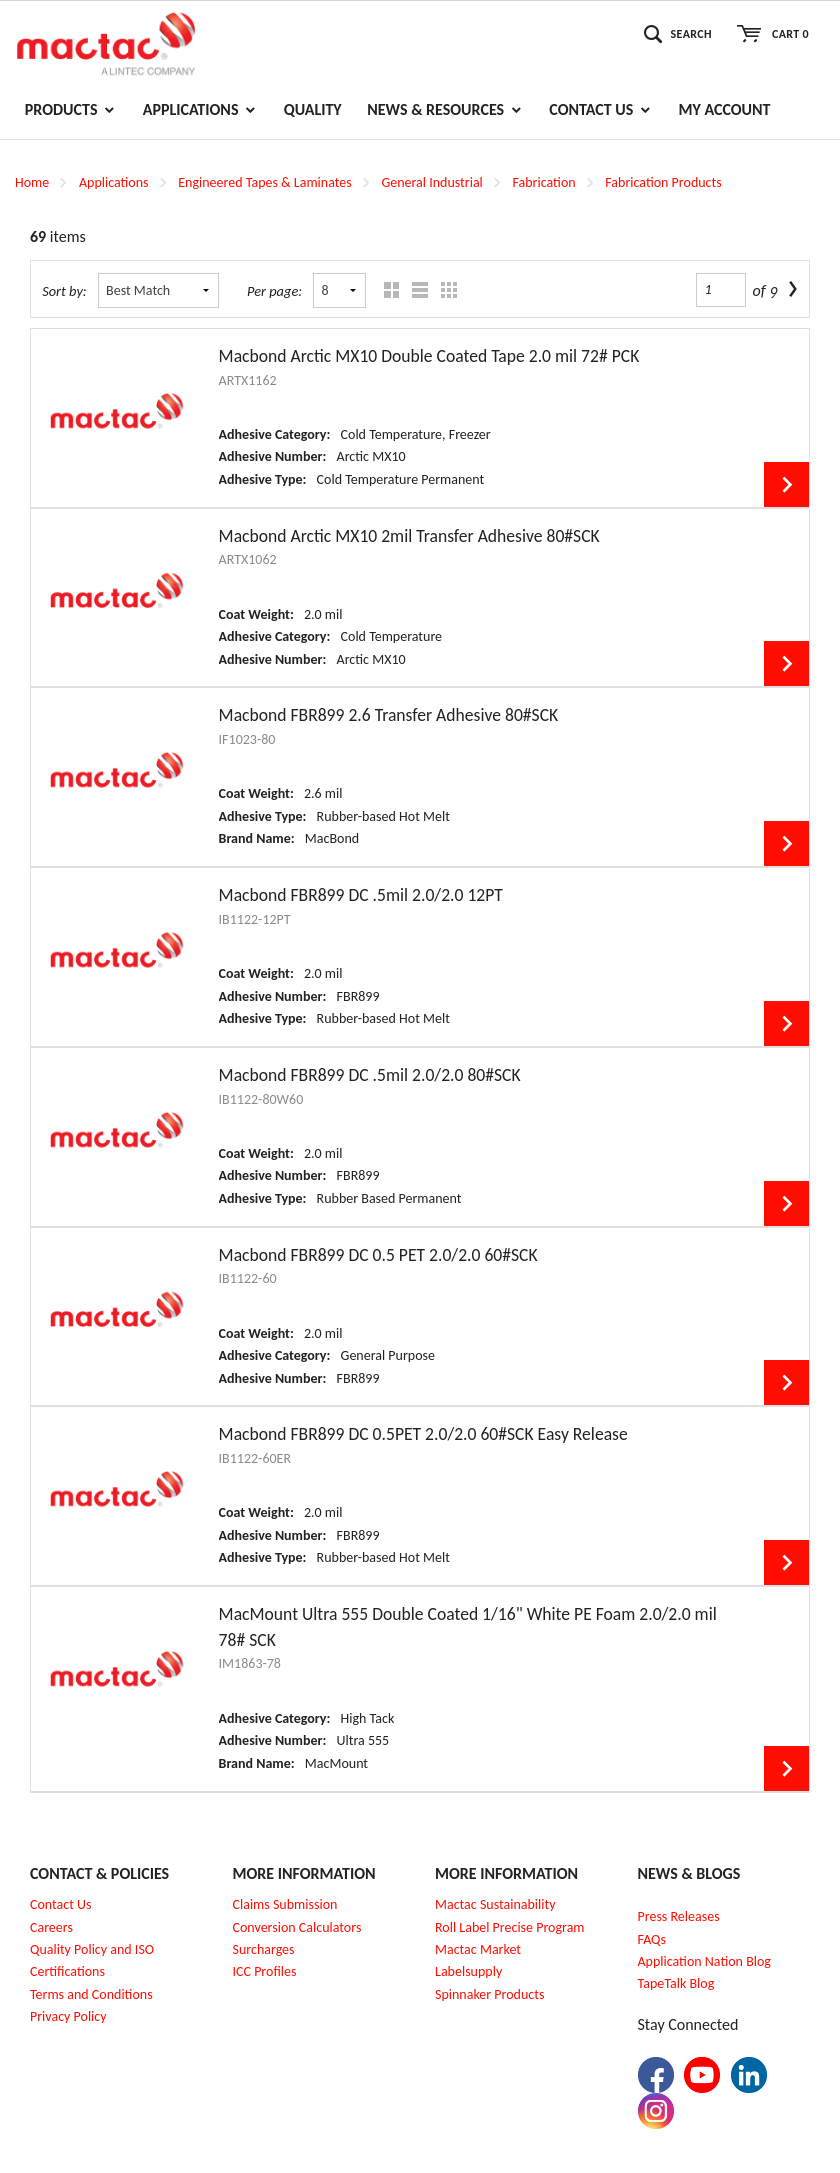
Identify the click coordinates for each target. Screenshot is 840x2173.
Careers (51, 1927)
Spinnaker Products (489, 1994)
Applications (114, 182)
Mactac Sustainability (495, 1904)
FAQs (652, 1939)
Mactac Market (478, 1949)
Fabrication (544, 182)
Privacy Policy (68, 2016)
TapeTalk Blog (676, 1983)
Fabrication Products (663, 182)
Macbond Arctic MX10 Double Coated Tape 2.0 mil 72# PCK (429, 356)
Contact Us (61, 1904)
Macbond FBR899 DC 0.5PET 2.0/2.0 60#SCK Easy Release (423, 1434)
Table (444, 290)
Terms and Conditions (91, 1994)
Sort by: (64, 291)
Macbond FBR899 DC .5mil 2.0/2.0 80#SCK (370, 1075)
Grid (386, 290)
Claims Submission (285, 1904)
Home (32, 182)
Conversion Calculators (297, 1927)
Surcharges (264, 1949)
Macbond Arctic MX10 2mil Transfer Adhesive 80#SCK (409, 536)
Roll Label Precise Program (510, 1927)
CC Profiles (266, 1971)
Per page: (274, 291)
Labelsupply (468, 1971)
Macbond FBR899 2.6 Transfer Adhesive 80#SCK (389, 715)
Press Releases (679, 1916)
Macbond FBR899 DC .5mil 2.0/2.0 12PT (361, 895)
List (415, 290)
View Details (786, 484)
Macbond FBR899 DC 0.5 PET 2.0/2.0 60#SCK (378, 1255)
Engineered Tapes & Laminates (264, 182)
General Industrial (431, 182)
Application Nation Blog (704, 1961)
